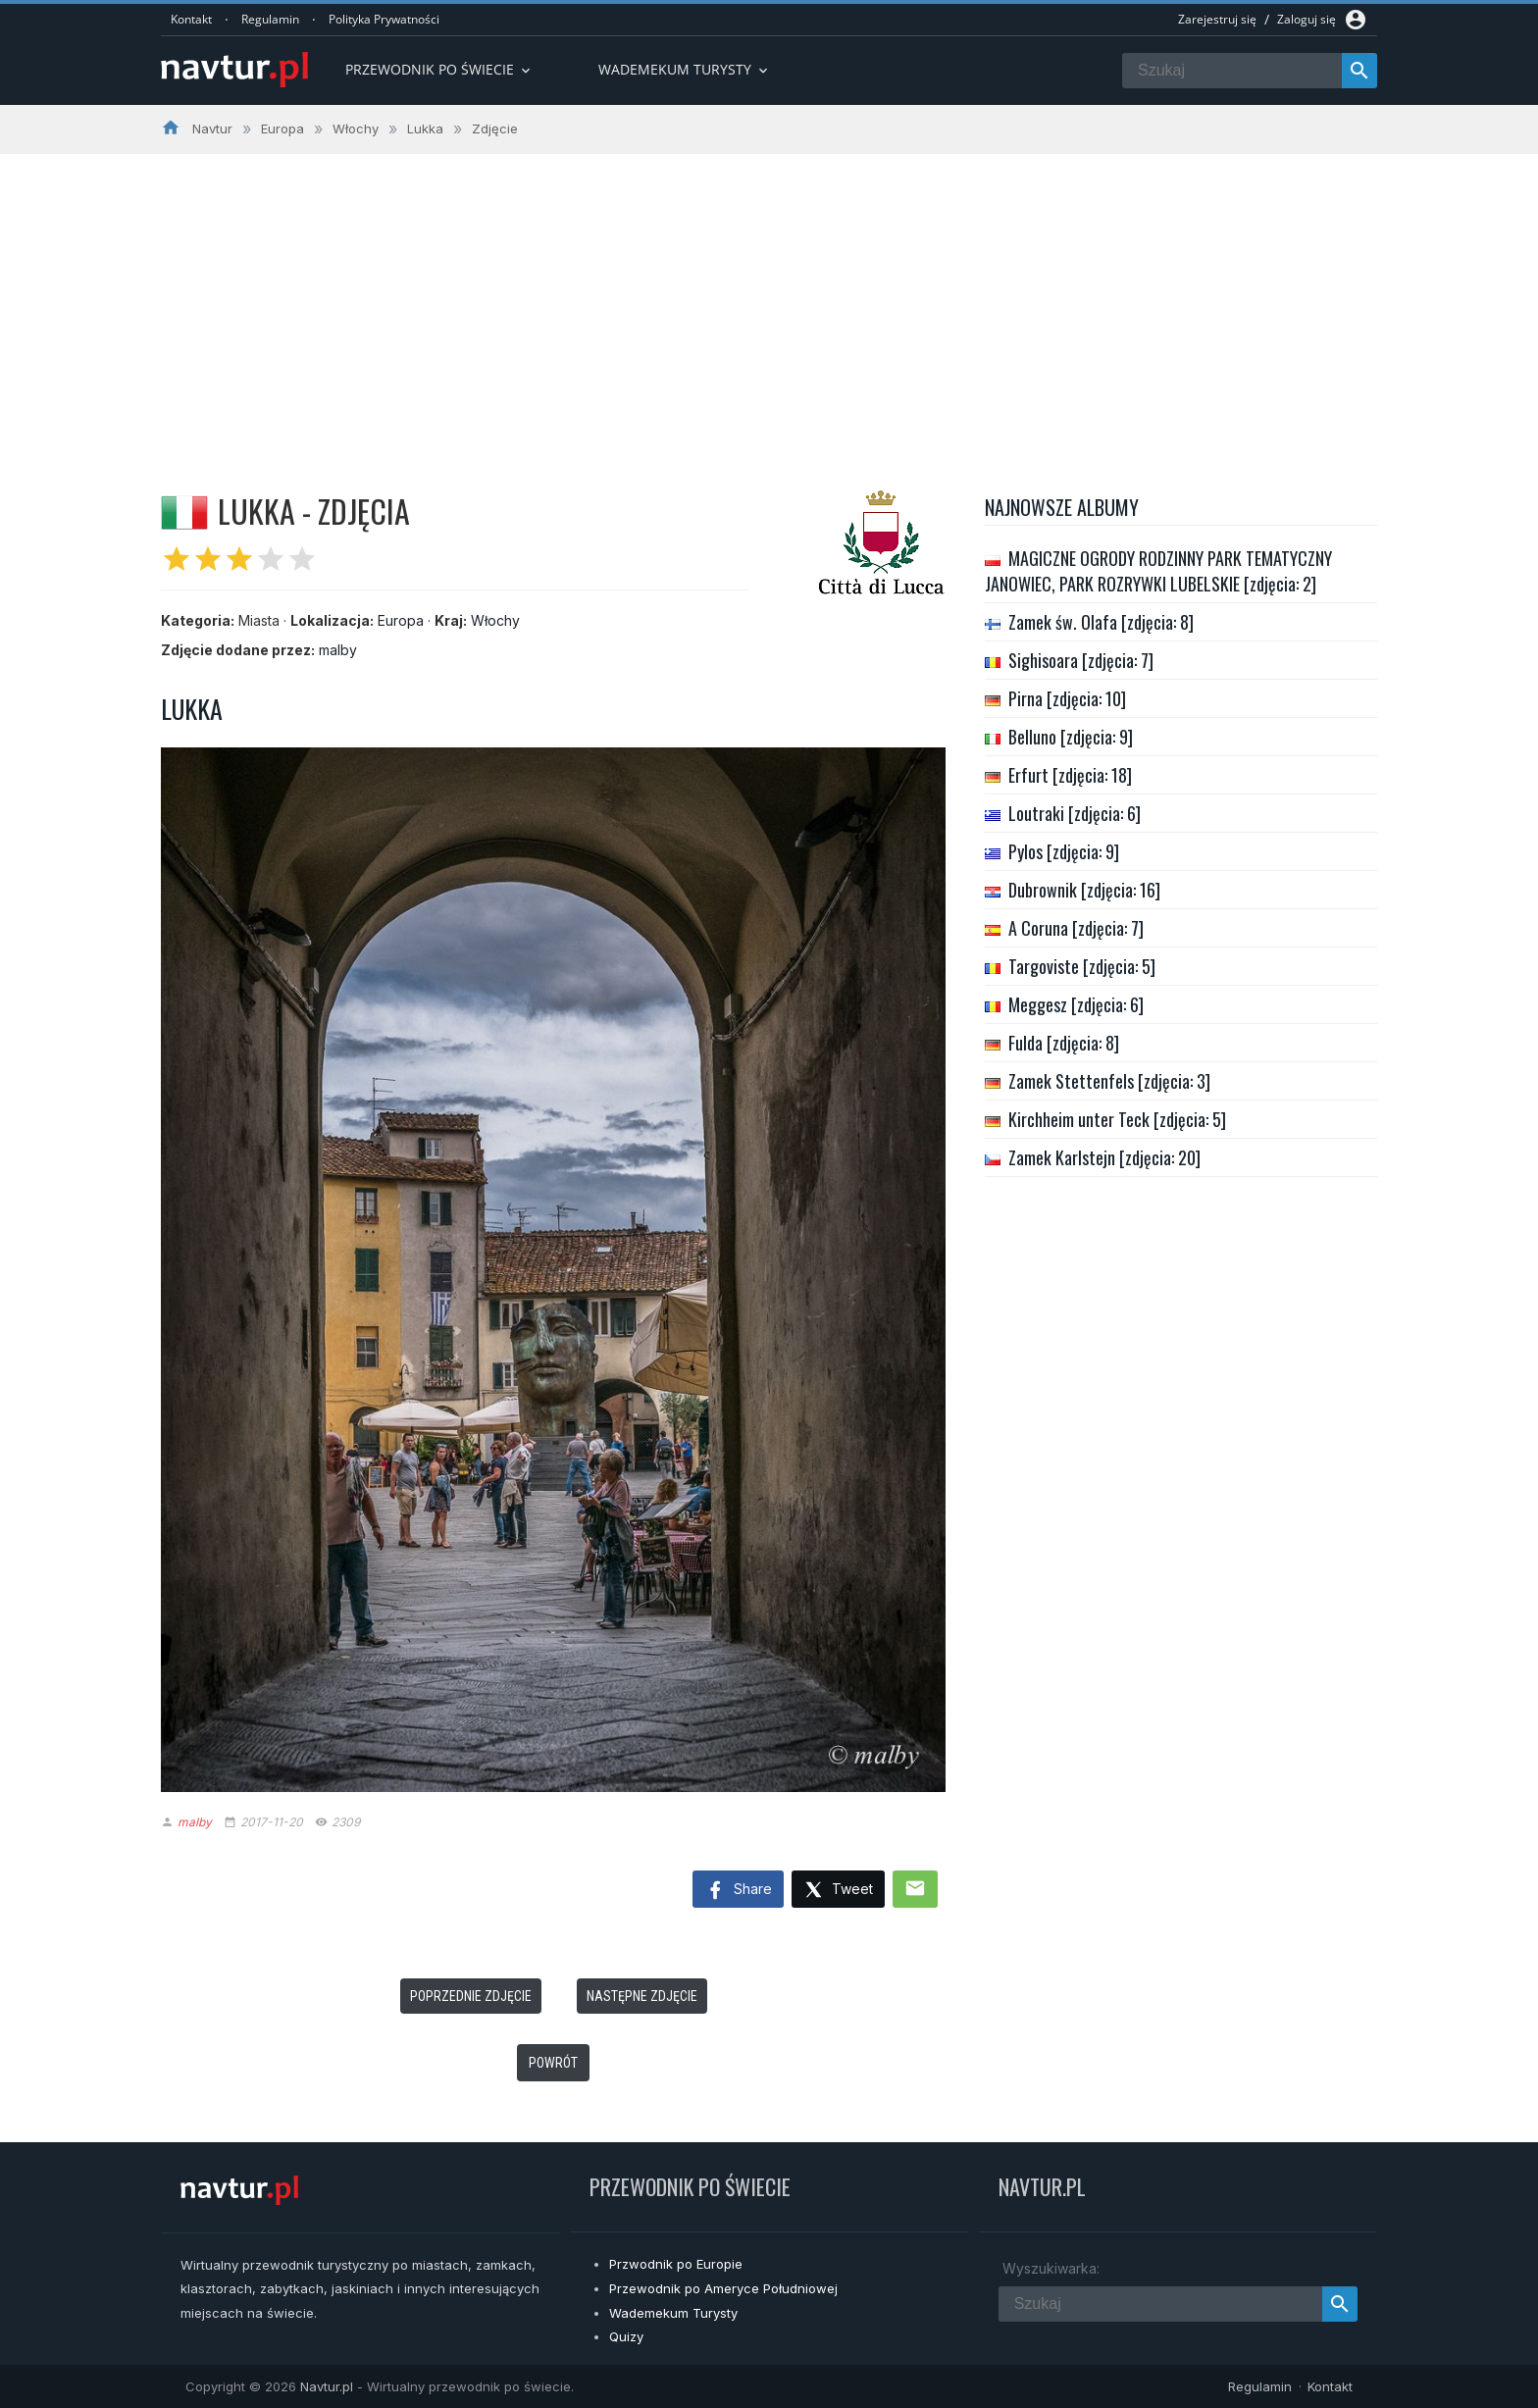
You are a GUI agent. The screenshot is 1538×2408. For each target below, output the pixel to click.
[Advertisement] (769, 301)
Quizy (626, 2336)
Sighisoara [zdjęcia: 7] (1081, 660)
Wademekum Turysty (673, 2313)
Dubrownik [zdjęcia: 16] (1084, 889)
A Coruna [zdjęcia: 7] (1076, 928)
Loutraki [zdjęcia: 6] (1074, 813)
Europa (401, 620)
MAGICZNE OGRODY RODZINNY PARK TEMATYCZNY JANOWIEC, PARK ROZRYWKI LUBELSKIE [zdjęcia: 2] (1158, 570)
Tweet (838, 1890)
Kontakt (191, 19)
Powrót (553, 2063)
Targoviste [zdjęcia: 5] (1081, 966)
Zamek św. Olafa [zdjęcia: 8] (1101, 622)
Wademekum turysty (684, 69)
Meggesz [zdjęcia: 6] (1076, 1004)
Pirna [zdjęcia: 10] (1067, 698)
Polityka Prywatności (384, 19)
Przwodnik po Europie (676, 2264)
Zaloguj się (1306, 19)
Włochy (495, 620)
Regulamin (270, 19)
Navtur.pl (326, 2386)
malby (338, 649)
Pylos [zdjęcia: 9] (1063, 851)
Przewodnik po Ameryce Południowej (723, 2288)
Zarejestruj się (1217, 19)
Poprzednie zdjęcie (471, 1996)
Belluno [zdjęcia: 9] (1070, 736)
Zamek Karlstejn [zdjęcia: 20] (1104, 1157)
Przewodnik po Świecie (439, 69)
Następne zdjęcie (642, 1996)
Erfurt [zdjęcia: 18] (1070, 775)
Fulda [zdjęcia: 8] (1063, 1042)
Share (738, 1891)
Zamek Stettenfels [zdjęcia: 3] (1109, 1081)
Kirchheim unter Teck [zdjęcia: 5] (1117, 1119)
